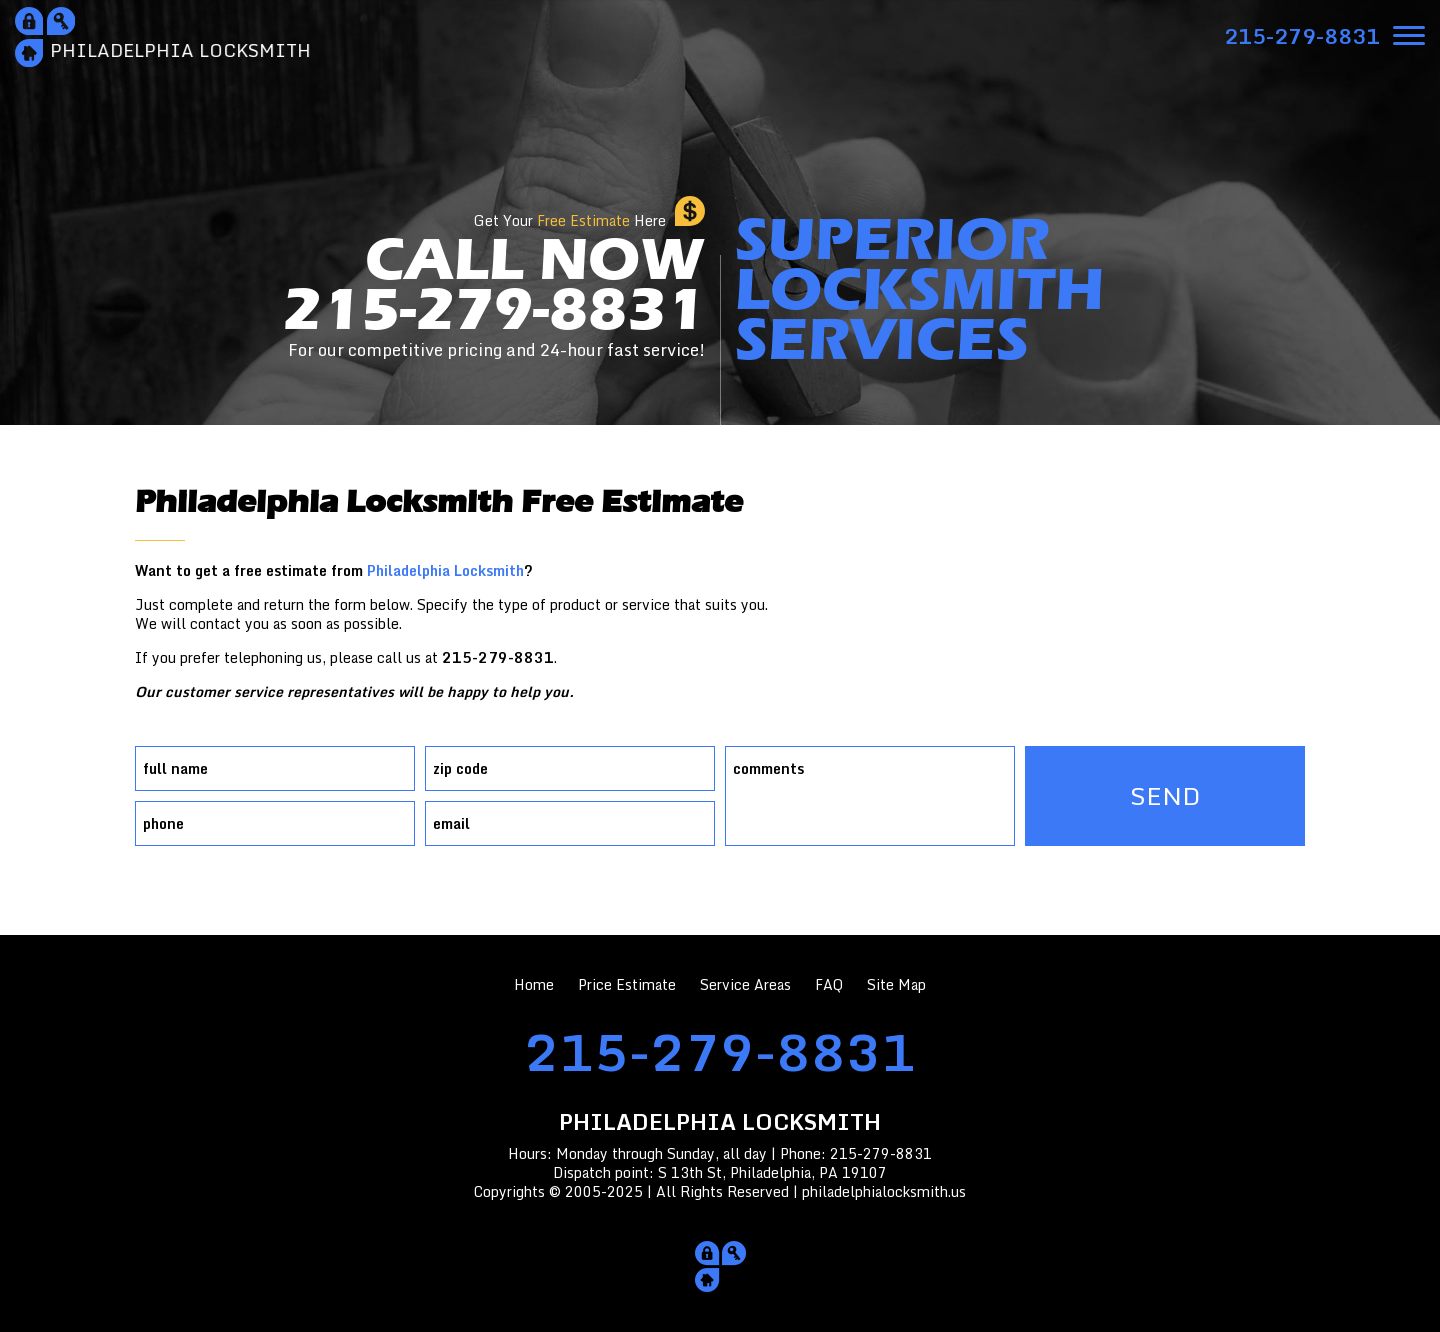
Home (534, 984)
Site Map (896, 984)
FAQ (829, 984)
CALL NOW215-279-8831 (494, 295)
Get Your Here (570, 220)
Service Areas (745, 984)
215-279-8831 (720, 1051)
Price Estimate (627, 984)
